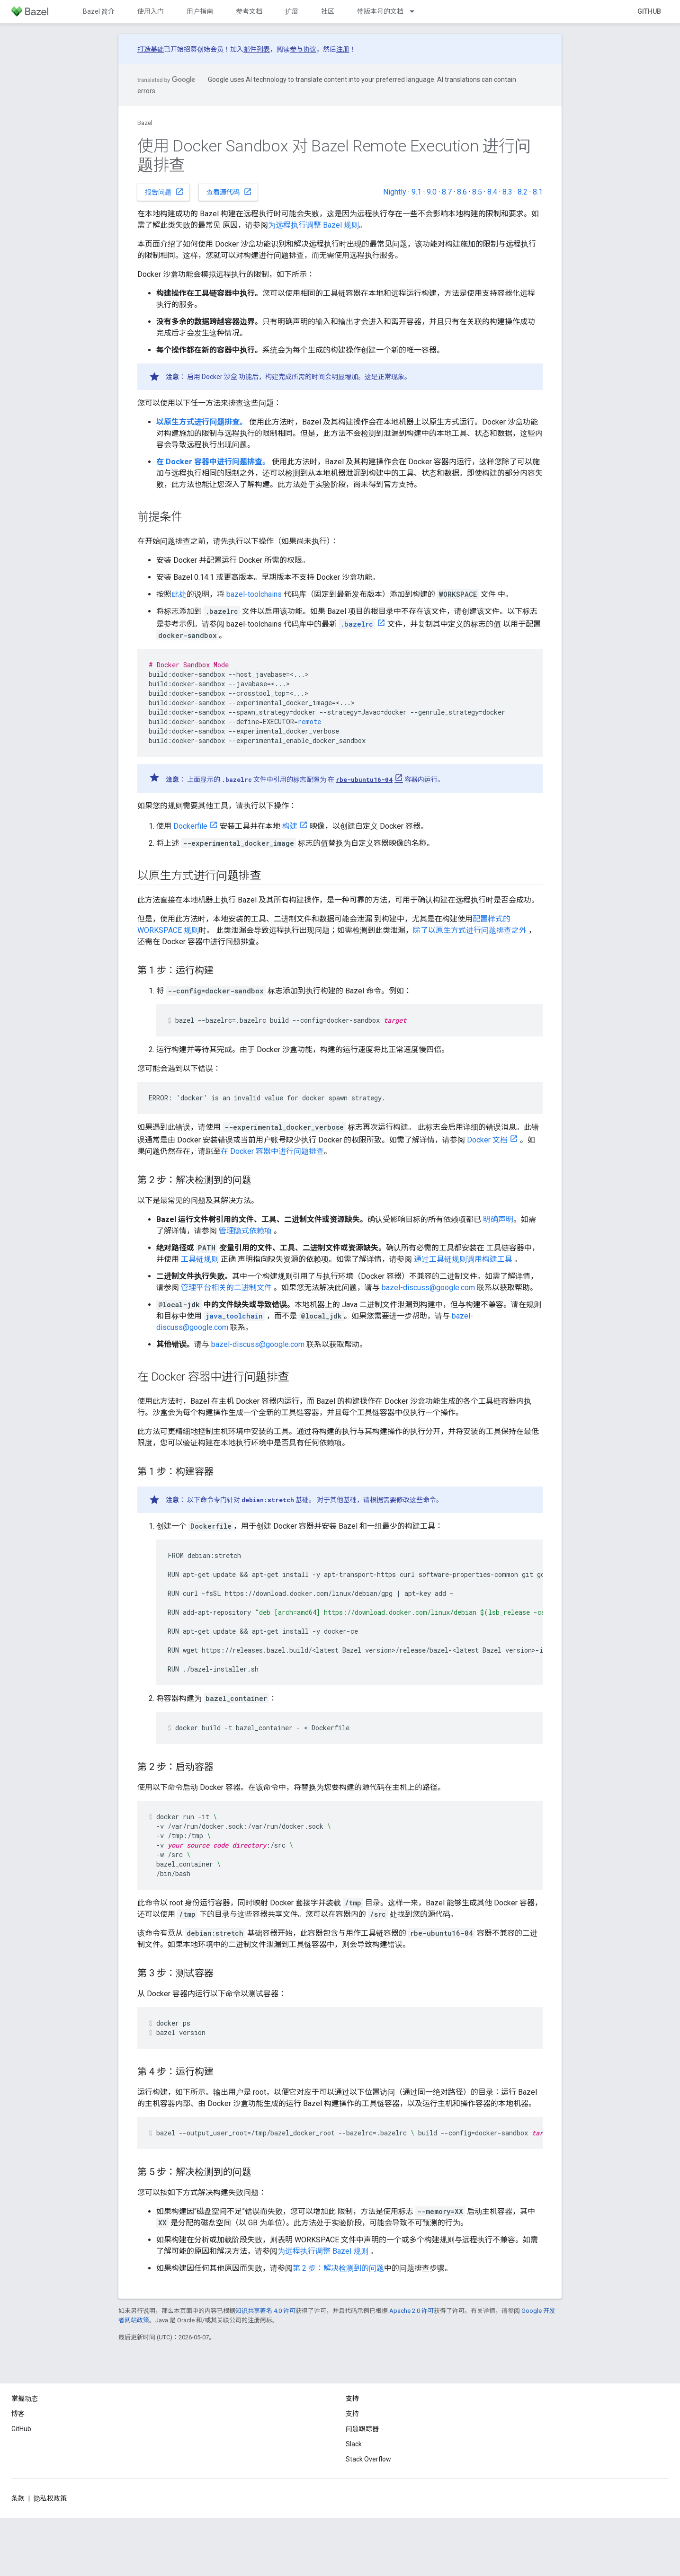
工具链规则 (200, 1259)
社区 (327, 11)
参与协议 (303, 49)
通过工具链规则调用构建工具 (463, 1259)
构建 (289, 826)
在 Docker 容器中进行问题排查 (272, 1151)
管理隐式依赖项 (245, 1230)
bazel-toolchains (254, 594)
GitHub (649, 11)
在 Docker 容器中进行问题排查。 (213, 461)
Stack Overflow (368, 2459)
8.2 (523, 191)
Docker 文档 (487, 1139)
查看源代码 (229, 191)
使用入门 (150, 11)
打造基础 (150, 49)
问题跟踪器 (362, 2429)
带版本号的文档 (380, 11)
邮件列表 (256, 49)
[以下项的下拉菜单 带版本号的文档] (416, 11)
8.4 (492, 191)
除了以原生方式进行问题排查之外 (470, 930)
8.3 (507, 191)
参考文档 (249, 11)
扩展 (291, 11)
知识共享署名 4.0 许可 (265, 2310)
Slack (354, 2444)
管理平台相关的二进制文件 (226, 1287)
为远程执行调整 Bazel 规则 (313, 225)
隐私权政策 (50, 2498)
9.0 (432, 191)
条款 (18, 2498)
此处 (179, 594)
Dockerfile (190, 826)
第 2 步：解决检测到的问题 (338, 2268)
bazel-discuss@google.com (428, 1287)
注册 (342, 49)
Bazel (144, 122)
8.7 (447, 191)
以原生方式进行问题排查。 (201, 421)
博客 (18, 2413)
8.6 (462, 191)
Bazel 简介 (99, 11)
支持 (352, 2413)
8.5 (477, 191)
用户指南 (200, 11)
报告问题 (164, 191)
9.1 (416, 191)
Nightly (394, 191)
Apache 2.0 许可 (411, 2310)
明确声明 (498, 1219)
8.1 (538, 191)
